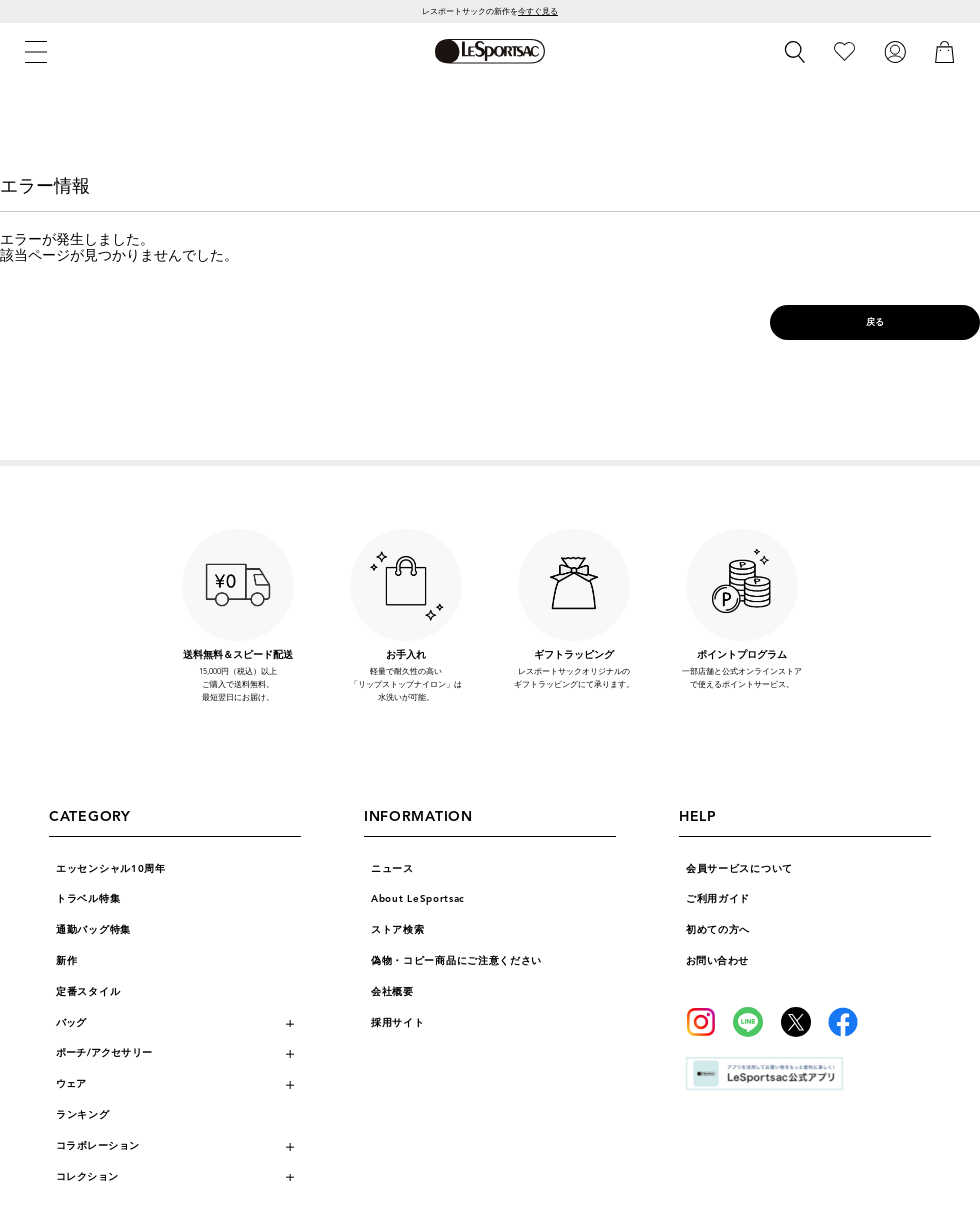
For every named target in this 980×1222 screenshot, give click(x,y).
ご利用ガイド (718, 899)
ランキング (83, 1115)
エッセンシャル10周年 (111, 869)
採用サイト (398, 1023)
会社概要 (392, 992)
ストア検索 (398, 930)
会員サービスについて (739, 869)
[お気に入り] (844, 51)
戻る (875, 322)
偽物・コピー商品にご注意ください (456, 961)
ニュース (392, 869)
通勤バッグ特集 (93, 930)
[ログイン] (895, 51)
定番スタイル (88, 992)
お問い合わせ (717, 961)
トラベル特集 (88, 899)
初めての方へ (718, 930)
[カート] (945, 51)
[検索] (795, 52)
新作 (66, 961)
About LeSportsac (418, 899)
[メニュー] (36, 52)
